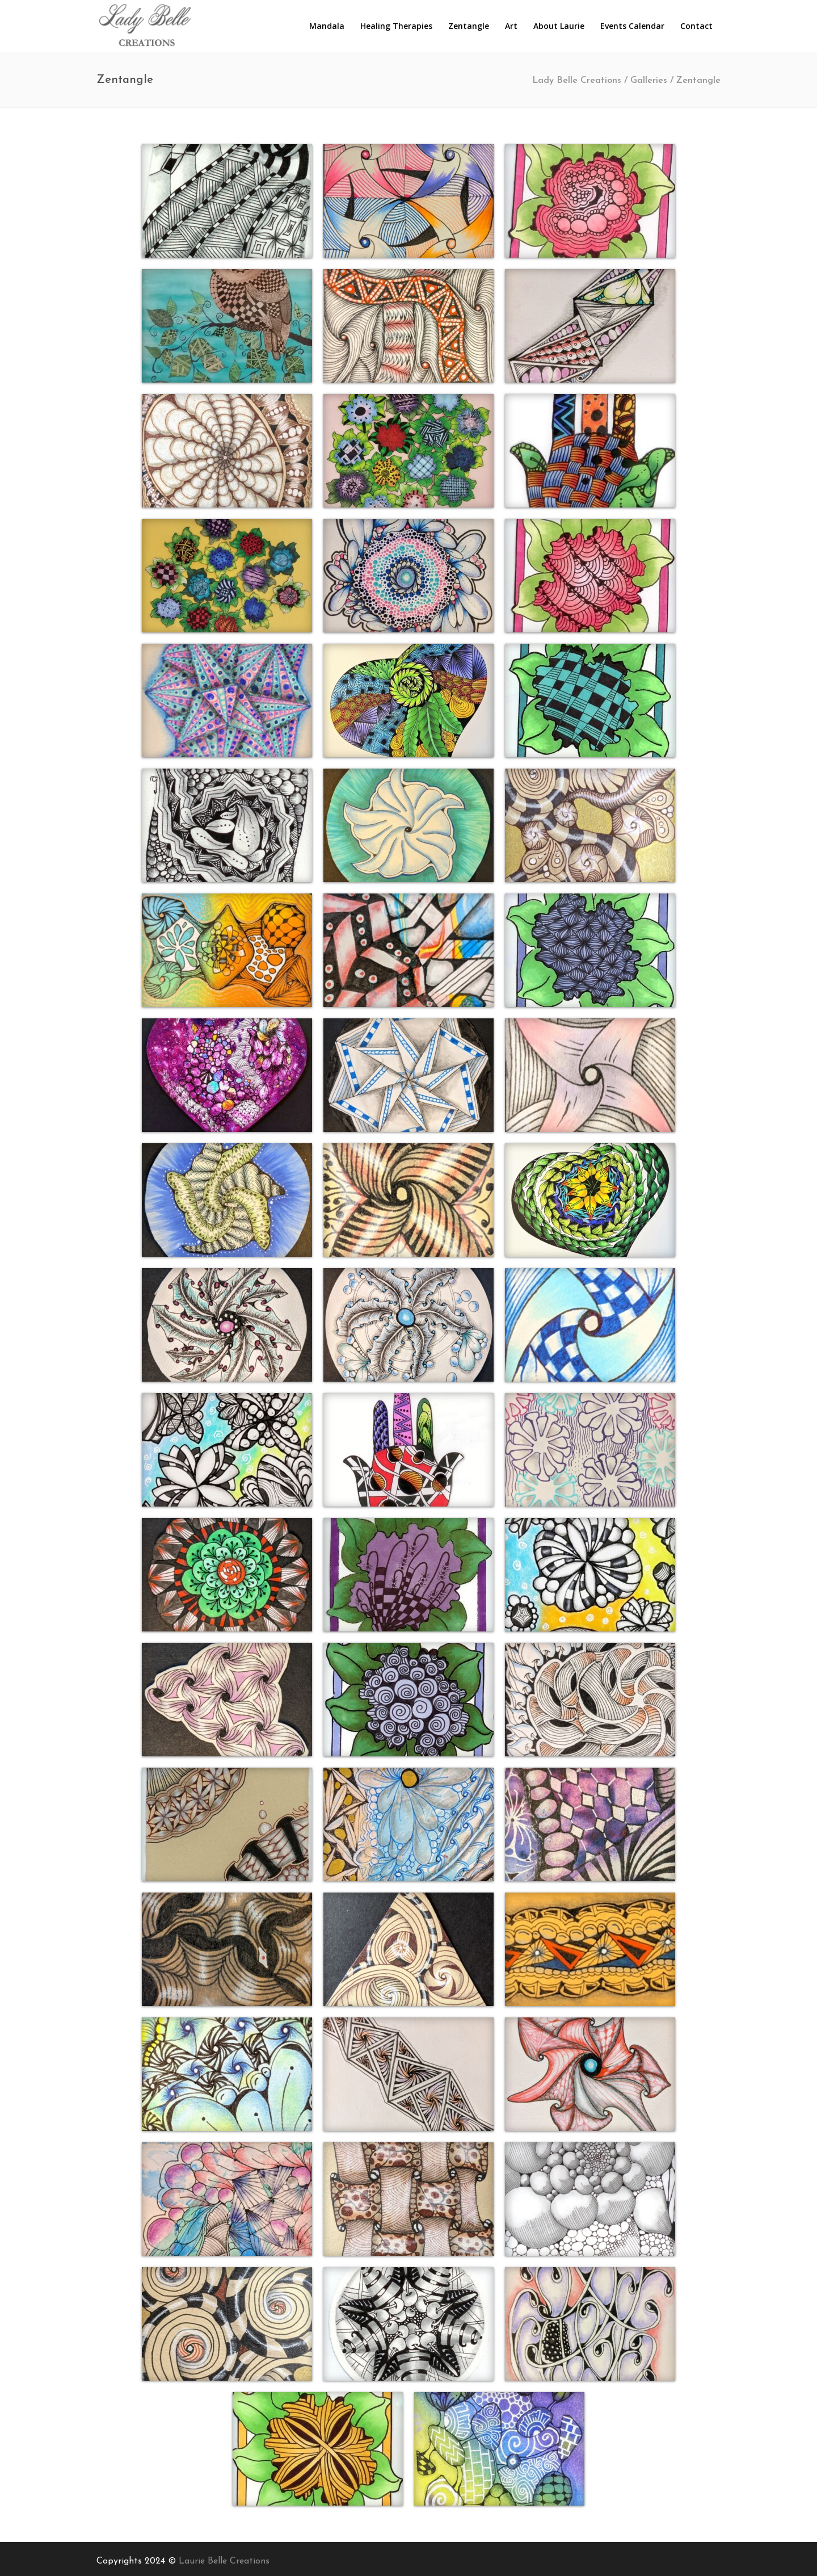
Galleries (648, 80)
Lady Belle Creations (576, 80)
